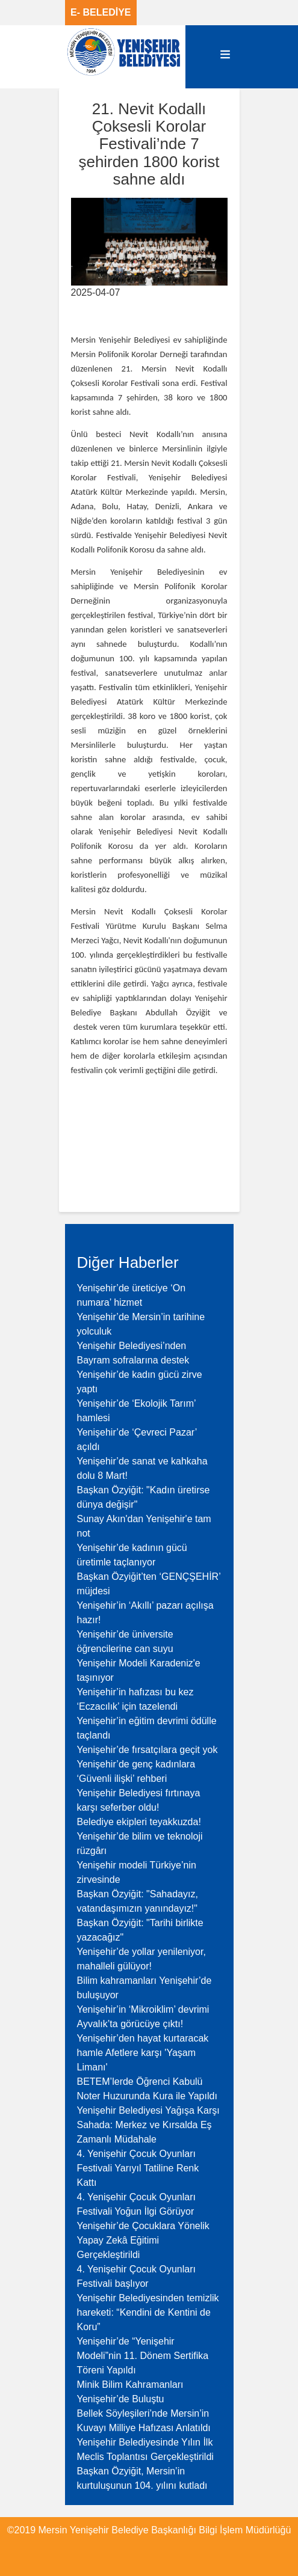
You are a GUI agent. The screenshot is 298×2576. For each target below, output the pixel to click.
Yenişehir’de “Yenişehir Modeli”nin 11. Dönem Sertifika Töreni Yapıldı (143, 2355)
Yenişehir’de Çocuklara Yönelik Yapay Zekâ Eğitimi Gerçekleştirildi (143, 2240)
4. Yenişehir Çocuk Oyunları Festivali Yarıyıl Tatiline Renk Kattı (138, 2168)
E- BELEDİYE (100, 12)
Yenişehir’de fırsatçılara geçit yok (147, 1750)
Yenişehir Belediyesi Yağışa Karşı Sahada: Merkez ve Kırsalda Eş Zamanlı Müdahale (148, 2124)
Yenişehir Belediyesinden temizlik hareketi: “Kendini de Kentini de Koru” (148, 2312)
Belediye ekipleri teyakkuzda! (139, 1822)
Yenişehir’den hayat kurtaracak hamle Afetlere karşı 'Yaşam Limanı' (143, 2052)
